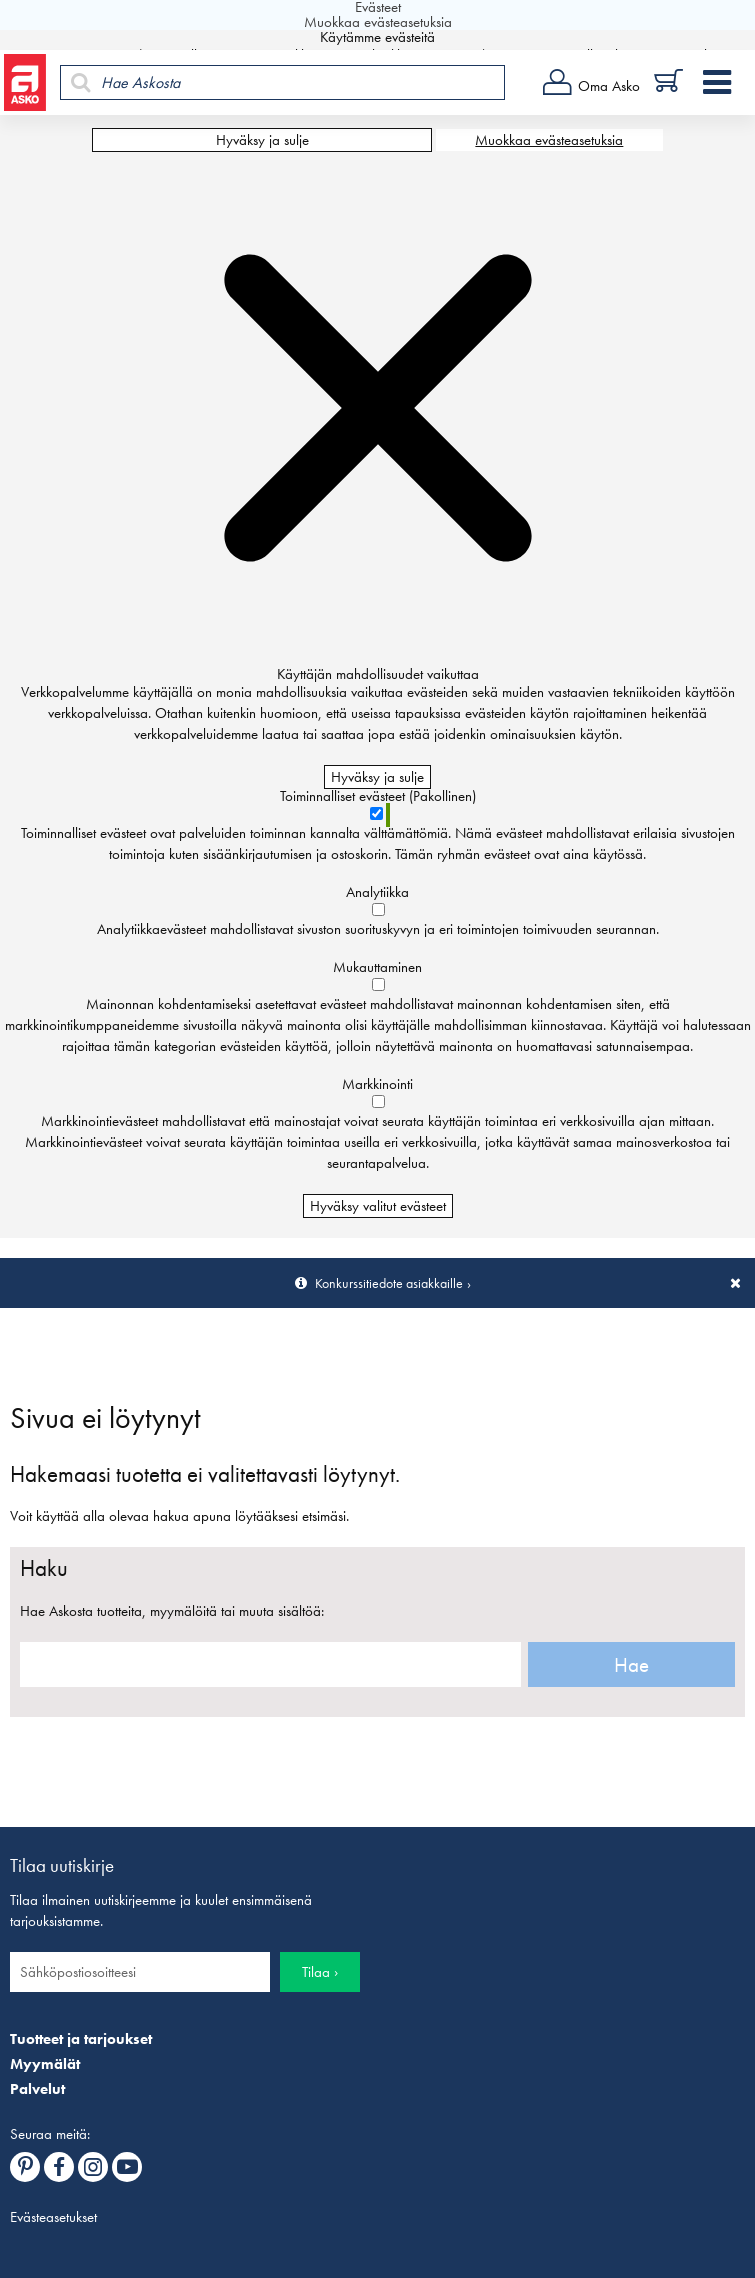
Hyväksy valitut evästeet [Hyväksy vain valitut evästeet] (378, 1206)
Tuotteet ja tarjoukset (81, 2039)
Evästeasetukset (53, 2217)
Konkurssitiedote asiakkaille (389, 1283)
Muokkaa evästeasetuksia (549, 140)
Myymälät (45, 2064)
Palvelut (37, 2089)
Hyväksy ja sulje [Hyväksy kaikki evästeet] (262, 140)
